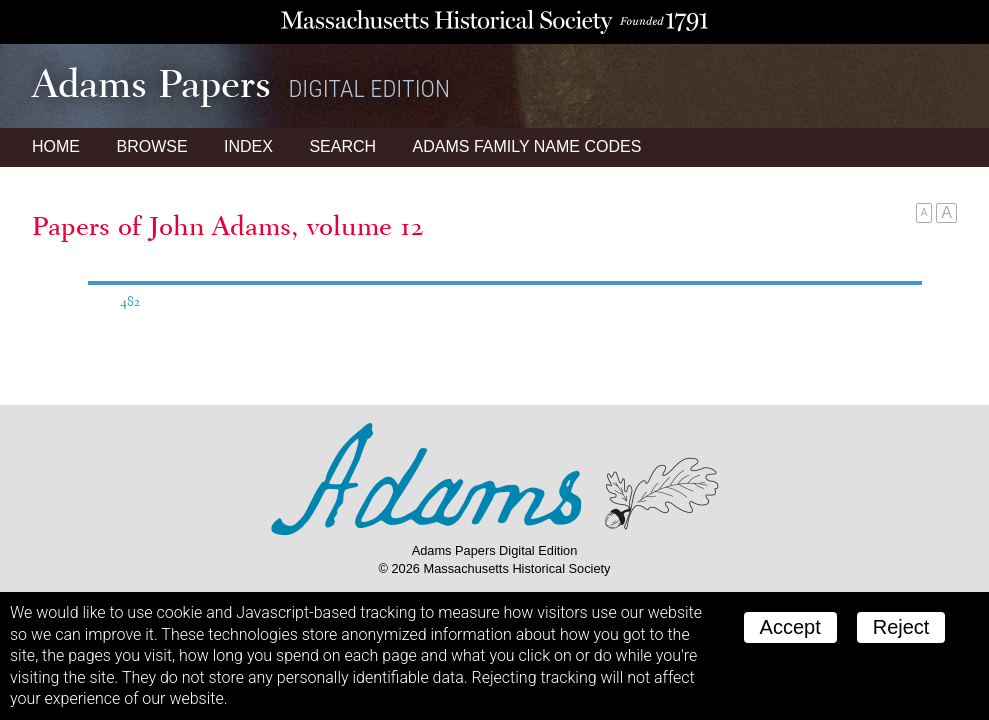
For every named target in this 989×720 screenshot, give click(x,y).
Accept (790, 627)
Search (342, 146)
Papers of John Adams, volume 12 (228, 226)
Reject (901, 627)
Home (56, 146)
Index (248, 146)
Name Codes (527, 146)
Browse (151, 146)
